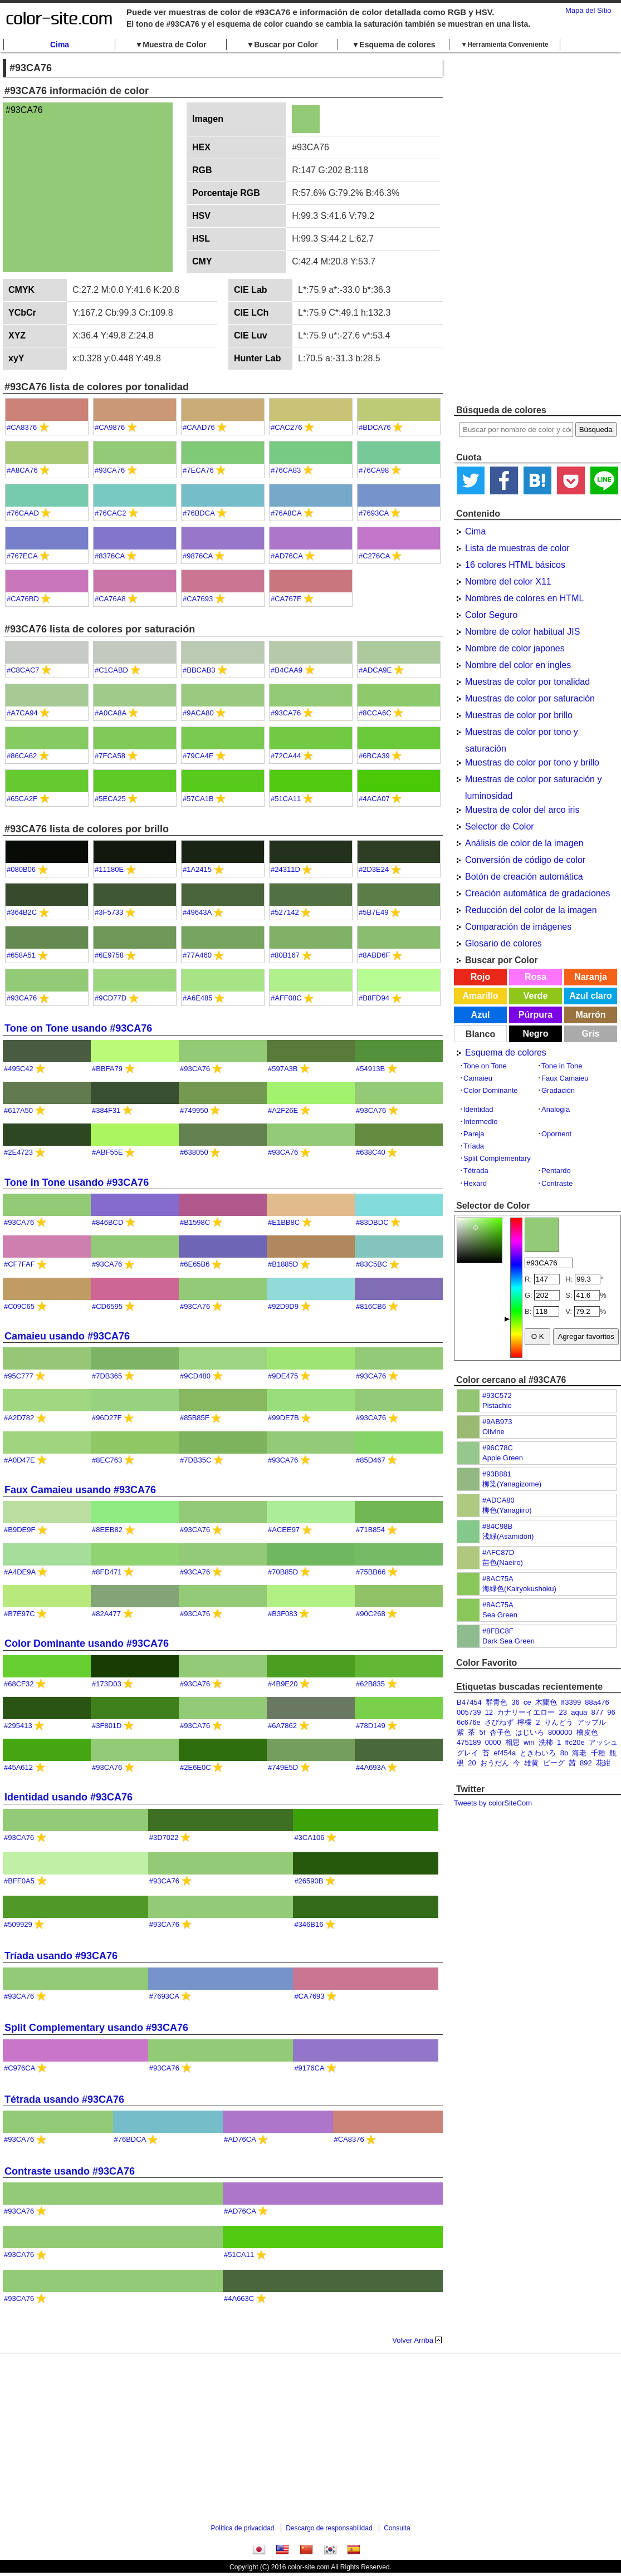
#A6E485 (198, 998)
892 (586, 1763)
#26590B (308, 1881)
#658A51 (21, 955)
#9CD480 (195, 1376)
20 (472, 1763)
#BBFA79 (107, 1068)
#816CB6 (371, 1306)
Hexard (475, 1183)
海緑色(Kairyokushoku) (519, 1588)
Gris (590, 1033)
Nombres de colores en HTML (524, 598)
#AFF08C (286, 998)
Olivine (493, 1431)
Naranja (590, 977)
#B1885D (283, 1264)
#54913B (370, 1068)
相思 (512, 1742)
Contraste (557, 1183)
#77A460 (197, 955)
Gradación (558, 1090)
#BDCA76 (375, 427)
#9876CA (198, 556)
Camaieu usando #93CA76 (67, 1336)
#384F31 (106, 1110)
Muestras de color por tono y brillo (532, 762)
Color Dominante (490, 1090)
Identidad (478, 1109)
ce (527, 1702)
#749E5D (283, 1767)
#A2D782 (19, 1418)
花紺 (603, 1763)
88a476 (597, 1702)
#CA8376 (22, 427)
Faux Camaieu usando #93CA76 (80, 1489)
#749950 (194, 1110)
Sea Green (499, 1615)
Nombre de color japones (515, 648)
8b (564, 1753)
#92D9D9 (283, 1306)
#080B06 (21, 869)
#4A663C (239, 2298)
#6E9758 (109, 955)
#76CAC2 (110, 513)
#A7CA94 (22, 713)
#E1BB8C (284, 1222)
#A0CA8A (110, 713)
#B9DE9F (19, 1529)
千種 (598, 1753)
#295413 (18, 1725)
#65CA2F (22, 798)
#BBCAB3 (199, 670)
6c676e (469, 1722)
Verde (536, 995)
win (529, 1742)
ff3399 (571, 1702)
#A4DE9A (19, 1572)
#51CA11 (286, 798)
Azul (480, 1014)
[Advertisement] (512, 228)
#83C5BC (371, 1264)
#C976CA (19, 2068)
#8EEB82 (107, 1529)
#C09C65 (19, 1306)
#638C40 (370, 1152)
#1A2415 (197, 869)
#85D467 (370, 1460)
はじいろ (529, 1732)
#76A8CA (286, 513)
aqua (579, 1712)
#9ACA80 (198, 713)
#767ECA (22, 556)
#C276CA (374, 556)
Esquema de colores (505, 1052)
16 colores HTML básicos (515, 565)
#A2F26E (283, 1110)
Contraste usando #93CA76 (69, 2171)
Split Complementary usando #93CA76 (96, 2027)
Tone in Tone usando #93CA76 (76, 1182)
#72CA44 (286, 756)
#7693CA (374, 513)
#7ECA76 (198, 470)
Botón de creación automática (524, 876)
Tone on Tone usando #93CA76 (78, 1028)
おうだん (494, 1763)
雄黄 (531, 1763)
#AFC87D (498, 1552)
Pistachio (497, 1405)
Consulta (397, 2528)
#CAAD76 (199, 427)
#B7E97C (19, 1614)
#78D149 (370, 1725)
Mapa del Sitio (588, 10)
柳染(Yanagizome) (511, 1484)
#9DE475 (283, 1376)
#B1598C (195, 1222)
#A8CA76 (22, 470)
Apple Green (502, 1458)
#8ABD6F (374, 955)
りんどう (558, 1722)
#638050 (194, 1152)
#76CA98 (374, 470)
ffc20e (574, 1742)
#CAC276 (286, 427)
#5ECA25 (110, 798)
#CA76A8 (110, 599)
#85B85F (194, 1418)
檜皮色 (587, 1732)
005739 (469, 1712)
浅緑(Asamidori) (508, 1536)
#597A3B (283, 1068)
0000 (493, 1742)
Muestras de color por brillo (519, 715)
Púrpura (535, 1014)
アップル (591, 1722)
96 (611, 1712)
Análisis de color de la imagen (524, 843)
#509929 (18, 1924)
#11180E (109, 869)
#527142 (285, 912)
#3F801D (106, 1725)
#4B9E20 (283, 1684)
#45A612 (18, 1767)
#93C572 (497, 1395)
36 (515, 1702)
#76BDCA (198, 513)
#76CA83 (286, 470)
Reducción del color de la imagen (531, 910)
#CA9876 (110, 427)
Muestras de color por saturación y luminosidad (533, 781)
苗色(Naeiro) (502, 1562)
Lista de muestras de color (517, 548)
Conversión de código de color (525, 860)
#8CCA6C (375, 713)
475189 (469, 1742)
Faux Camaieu (565, 1078)
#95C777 (18, 1376)
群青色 (496, 1702)
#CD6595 (107, 1306)
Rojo (481, 977)
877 (597, 1712)
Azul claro (590, 995)
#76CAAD (23, 513)
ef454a (504, 1753)
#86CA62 (22, 756)
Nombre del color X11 (508, 581)
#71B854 (370, 1529)
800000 (560, 1732)
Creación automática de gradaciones (537, 893)
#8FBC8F (498, 1631)
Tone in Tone (562, 1066)
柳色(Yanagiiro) (507, 1510)
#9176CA (309, 2068)
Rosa (535, 977)
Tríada (473, 1146)
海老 (579, 1753)
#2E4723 (18, 1152)
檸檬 (524, 1722)
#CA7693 (198, 599)
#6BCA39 (374, 756)
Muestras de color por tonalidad (527, 681)
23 (563, 1712)
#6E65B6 (195, 1264)
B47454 (469, 1702)
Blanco (480, 1034)
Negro (535, 1033)
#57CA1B (198, 798)
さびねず (499, 1722)
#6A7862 (282, 1725)
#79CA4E (198, 756)
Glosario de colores (503, 943)
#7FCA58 (110, 756)
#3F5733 (109, 912)
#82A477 (106, 1614)
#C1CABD (111, 670)
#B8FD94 (374, 998)
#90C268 (370, 1614)
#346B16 (308, 1924)
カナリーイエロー (526, 1712)
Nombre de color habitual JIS (522, 631)
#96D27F (106, 1418)
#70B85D (283, 1572)
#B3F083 (282, 1614)
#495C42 (18, 1068)
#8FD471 (106, 1572)
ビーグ (554, 1763)
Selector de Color (499, 826)
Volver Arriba (412, 2340)
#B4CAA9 (286, 670)
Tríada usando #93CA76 (61, 1955)
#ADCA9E (375, 670)
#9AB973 (497, 1421)
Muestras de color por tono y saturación (521, 733)
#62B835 (370, 1684)
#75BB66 (371, 1572)
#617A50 (18, 1110)
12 (489, 1712)
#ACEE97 (284, 1529)
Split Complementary (497, 1158)
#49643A (197, 912)
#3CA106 (309, 1837)
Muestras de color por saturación (530, 698)
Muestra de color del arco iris (522, 809)
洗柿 (546, 1742)
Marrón (590, 1014)
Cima (59, 44)
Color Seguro (491, 615)
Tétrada (475, 1170)
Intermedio (480, 1121)
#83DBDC (372, 1222)
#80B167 (285, 955)
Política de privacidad (242, 2528)
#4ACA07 (374, 798)
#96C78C (497, 1448)
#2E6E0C (195, 1767)
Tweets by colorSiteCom (493, 1803)
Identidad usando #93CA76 (68, 1797)
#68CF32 (18, 1684)
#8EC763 (107, 1460)
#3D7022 (164, 1837)
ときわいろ (538, 1753)
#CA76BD (23, 599)
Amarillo (480, 995)
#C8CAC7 (23, 670)
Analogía (555, 1109)
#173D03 (106, 1684)
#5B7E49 (374, 912)
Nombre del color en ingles (518, 665)
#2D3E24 (374, 869)
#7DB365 (107, 1376)
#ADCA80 (498, 1500)
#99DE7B (283, 1418)
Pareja (474, 1134)
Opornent (556, 1134)
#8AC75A (498, 1578)
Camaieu (477, 1078)
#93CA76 (110, 470)
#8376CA (110, 556)
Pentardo (556, 1170)
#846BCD (107, 1222)
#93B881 (496, 1474)
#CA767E (286, 599)
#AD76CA (286, 556)
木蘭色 (546, 1702)
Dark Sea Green (508, 1641)
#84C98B (497, 1526)
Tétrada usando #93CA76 (64, 2099)
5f (482, 1732)
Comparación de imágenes (518, 926)
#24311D (285, 869)
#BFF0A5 (19, 1881)
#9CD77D (110, 998)
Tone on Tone (485, 1066)
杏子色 (500, 1732)
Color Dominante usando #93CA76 (86, 1643)
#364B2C (22, 912)
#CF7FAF (19, 1264)
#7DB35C (195, 1460)
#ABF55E (107, 1152)
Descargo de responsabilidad (329, 2528)
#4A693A (370, 1767)
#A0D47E (19, 1460)
